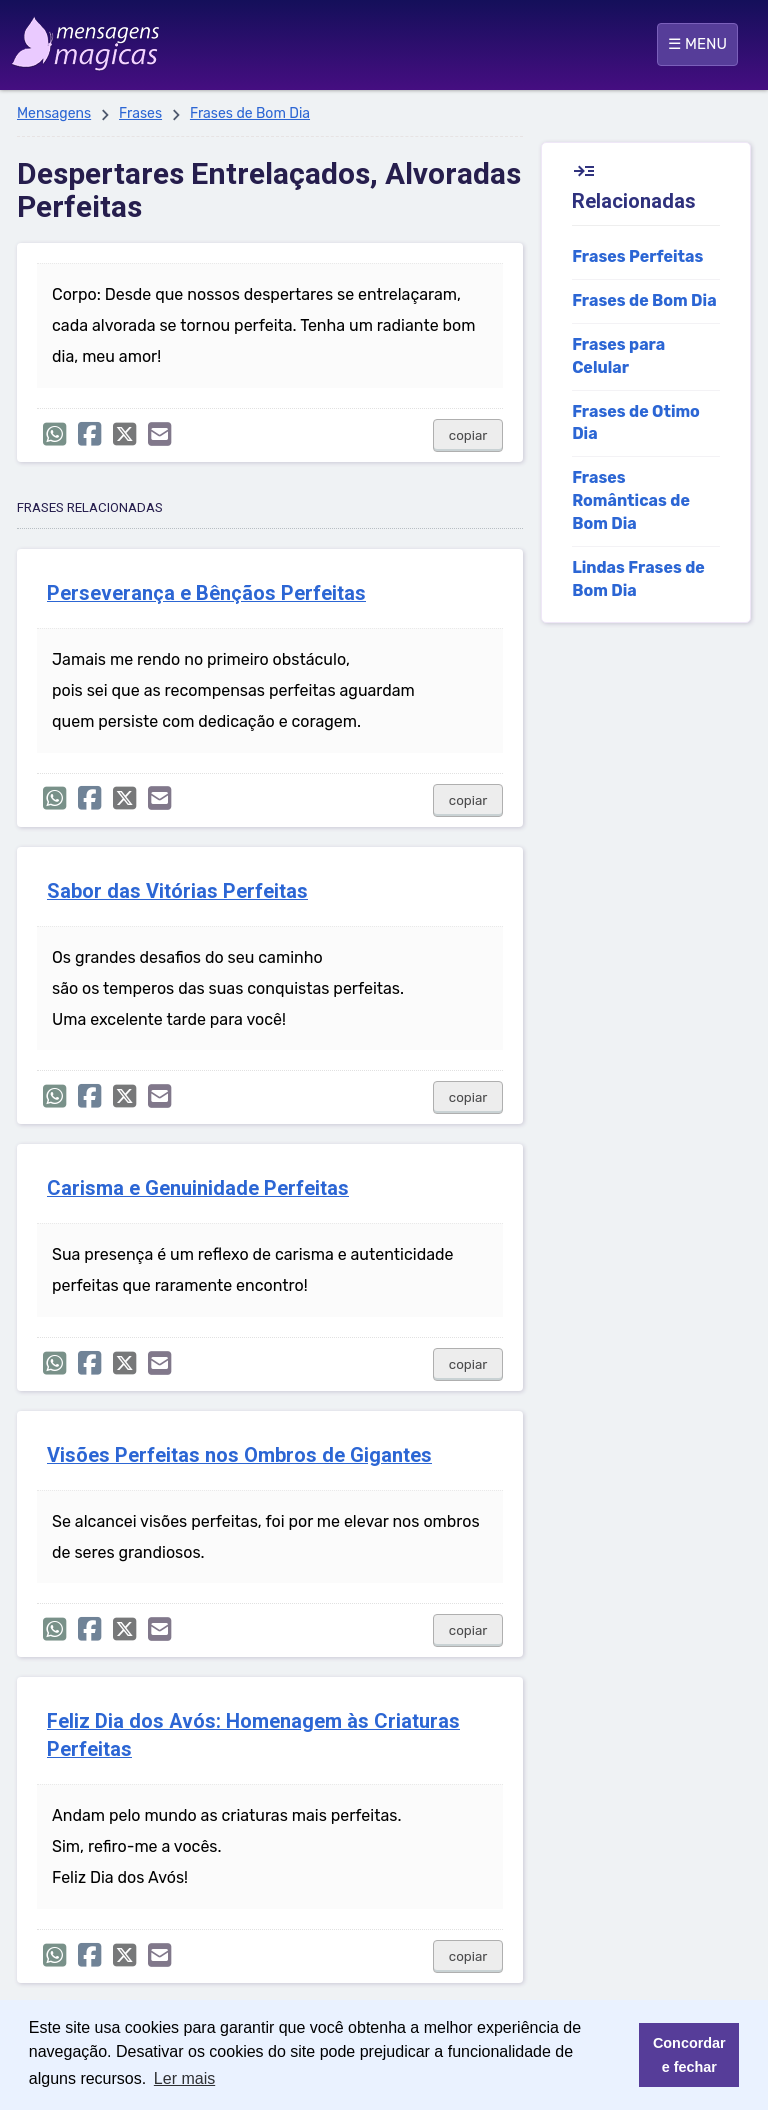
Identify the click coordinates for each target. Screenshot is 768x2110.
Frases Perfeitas (637, 256)
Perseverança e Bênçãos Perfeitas (206, 593)
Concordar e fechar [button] (689, 2055)
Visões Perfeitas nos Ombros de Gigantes (239, 1455)
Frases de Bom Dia (250, 113)
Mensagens (54, 113)
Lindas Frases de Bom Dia (638, 579)
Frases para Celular (618, 356)
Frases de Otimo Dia (636, 423)
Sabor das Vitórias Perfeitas (177, 891)
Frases (140, 113)
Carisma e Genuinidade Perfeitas (198, 1188)
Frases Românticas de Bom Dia (631, 500)
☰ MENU (697, 44)
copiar (468, 435)
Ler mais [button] (184, 2078)
